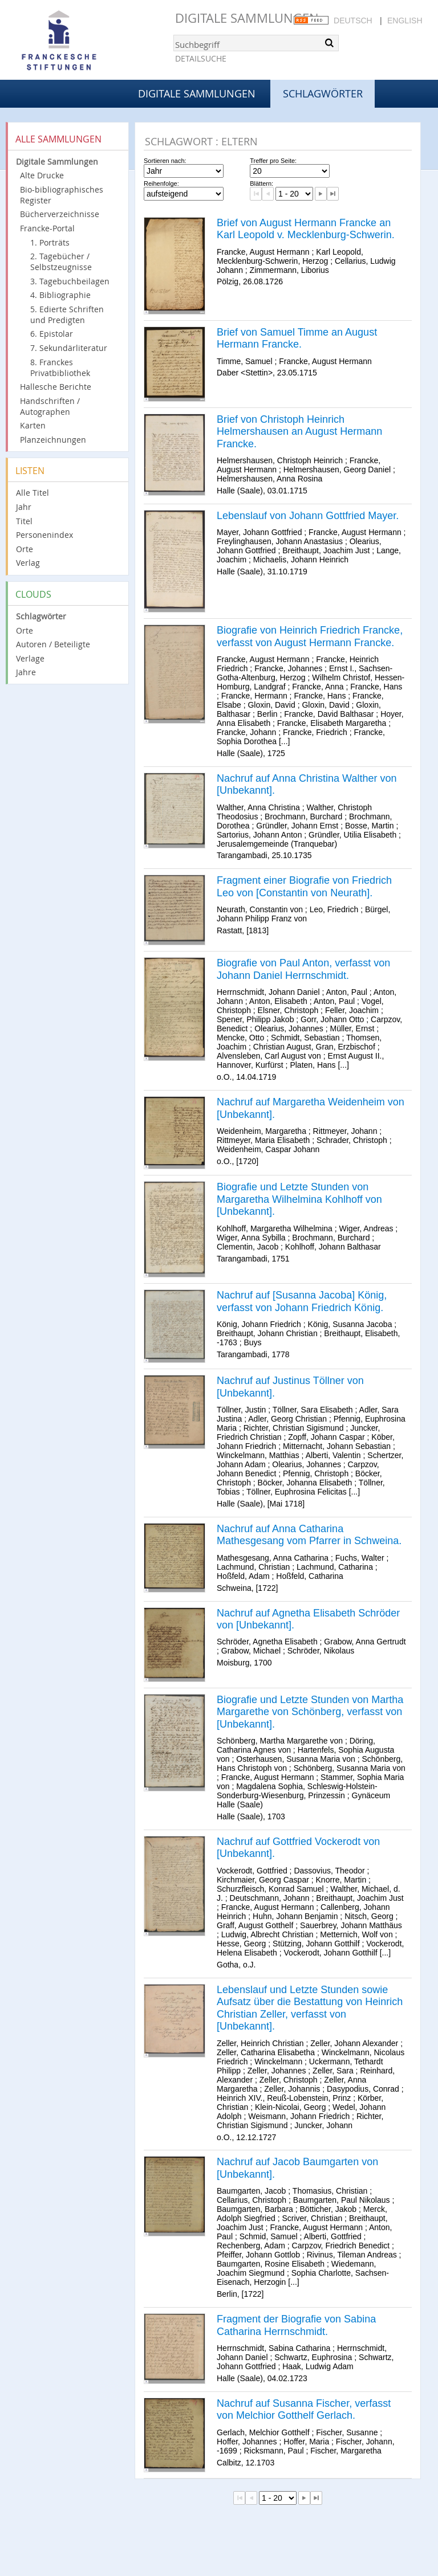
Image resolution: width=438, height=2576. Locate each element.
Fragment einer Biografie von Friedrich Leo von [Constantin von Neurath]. (304, 887)
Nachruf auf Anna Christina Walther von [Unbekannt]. (307, 785)
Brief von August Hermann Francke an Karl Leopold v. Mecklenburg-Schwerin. (306, 229)
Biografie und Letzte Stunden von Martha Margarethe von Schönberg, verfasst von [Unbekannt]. (310, 1712)
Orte (24, 549)
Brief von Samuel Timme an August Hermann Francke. (297, 338)
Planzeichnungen (53, 439)
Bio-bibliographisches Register (61, 195)
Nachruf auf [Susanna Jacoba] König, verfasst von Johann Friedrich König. (302, 1301)
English (404, 20)
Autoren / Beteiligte (53, 644)
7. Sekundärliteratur (68, 347)
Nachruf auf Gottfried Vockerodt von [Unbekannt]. (298, 1848)
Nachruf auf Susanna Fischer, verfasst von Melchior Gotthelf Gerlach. (304, 2410)
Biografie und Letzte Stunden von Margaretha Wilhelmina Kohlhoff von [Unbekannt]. (299, 1199)
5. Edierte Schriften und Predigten (67, 314)
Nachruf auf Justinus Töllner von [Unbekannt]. (290, 1387)
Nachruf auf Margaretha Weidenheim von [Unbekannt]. (310, 1108)
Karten (33, 425)
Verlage (30, 658)
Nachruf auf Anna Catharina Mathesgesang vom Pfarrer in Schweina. (309, 1535)
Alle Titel (32, 492)
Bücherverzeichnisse (59, 214)
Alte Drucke (42, 175)
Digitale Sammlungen (247, 18)
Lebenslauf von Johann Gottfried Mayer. (308, 515)
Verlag (28, 562)
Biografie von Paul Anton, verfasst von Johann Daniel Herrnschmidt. (303, 969)
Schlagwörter (41, 616)
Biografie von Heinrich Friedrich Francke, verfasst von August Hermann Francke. (310, 636)
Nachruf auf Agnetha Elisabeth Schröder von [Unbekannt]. (308, 1619)
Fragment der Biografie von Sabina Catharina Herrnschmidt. (296, 2325)
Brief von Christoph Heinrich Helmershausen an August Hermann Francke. (299, 432)
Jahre (26, 672)
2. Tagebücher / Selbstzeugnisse (61, 261)
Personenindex (44, 534)
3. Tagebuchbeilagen (70, 281)
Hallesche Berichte (55, 386)
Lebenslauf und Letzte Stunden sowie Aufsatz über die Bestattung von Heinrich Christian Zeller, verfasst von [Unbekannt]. (310, 2008)
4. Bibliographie (60, 294)
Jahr (23, 506)
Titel (24, 521)
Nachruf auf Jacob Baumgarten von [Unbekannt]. (297, 2168)
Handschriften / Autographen (50, 406)
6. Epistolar (51, 333)
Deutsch (353, 20)
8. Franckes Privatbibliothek (60, 367)
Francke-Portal (47, 228)
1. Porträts (50, 242)
